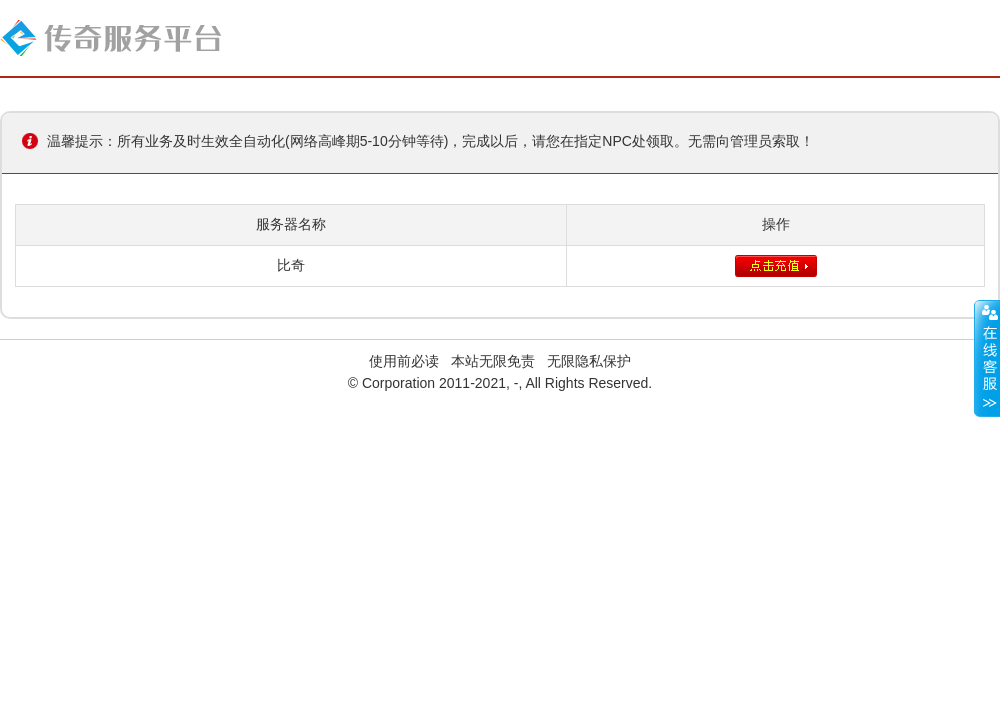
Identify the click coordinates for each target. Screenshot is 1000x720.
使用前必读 (404, 361)
